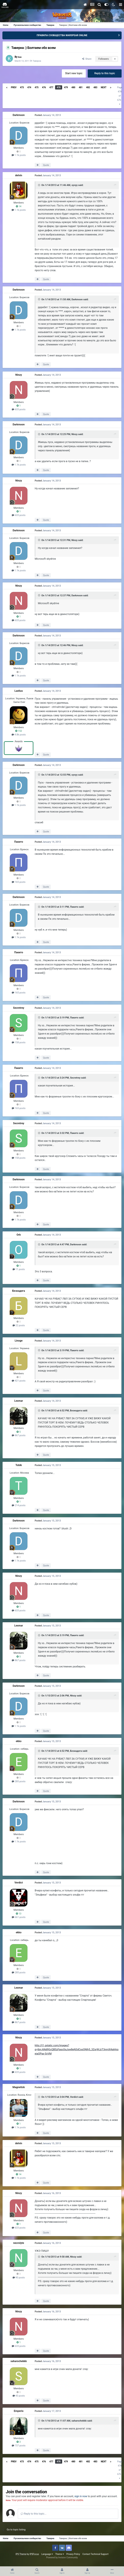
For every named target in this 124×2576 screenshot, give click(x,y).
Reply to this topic (104, 73)
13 (18, 1913)
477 (51, 87)
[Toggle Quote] (39, 185)
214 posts (18, 1505)
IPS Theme (21, 2554)
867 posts (18, 1435)
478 (59, 87)
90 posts (19, 2277)
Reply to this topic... (33, 2513)
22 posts (19, 1325)
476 (44, 87)
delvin (18, 175)
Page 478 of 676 (119, 95)
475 (37, 87)
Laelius (18, 690)
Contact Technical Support (95, 2554)
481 (81, 87)
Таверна (41, 60)
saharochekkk (18, 2361)
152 (18, 730)
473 (22, 87)
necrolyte (18, 2242)
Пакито (18, 841)
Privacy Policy (73, 2554)
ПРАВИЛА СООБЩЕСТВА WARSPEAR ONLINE (62, 35)
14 (18, 206)
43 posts (19, 2395)
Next (103, 87)
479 (66, 87)
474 (29, 87)
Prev (13, 87)
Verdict (18, 1882)
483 (95, 87)
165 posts (18, 882)
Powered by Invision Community (62, 2557)
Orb (19, 1234)
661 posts (18, 1917)
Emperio (18, 2411)
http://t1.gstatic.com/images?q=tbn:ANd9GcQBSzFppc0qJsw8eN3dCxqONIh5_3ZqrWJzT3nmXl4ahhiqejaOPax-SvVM (76, 2049)
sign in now (80, 2496)
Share (87, 58)
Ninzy (18, 374)
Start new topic (74, 73)
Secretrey (18, 1007)
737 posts (18, 2445)
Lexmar (18, 1400)
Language (47, 2554)
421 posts (18, 1380)
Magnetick (19, 2087)
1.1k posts (19, 155)
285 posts (18, 1781)
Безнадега (18, 1290)
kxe (20, 56)
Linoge (19, 1340)
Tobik (18, 1465)
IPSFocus (34, 2554)
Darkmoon (19, 115)
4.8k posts (19, 734)
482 (88, 87)
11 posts (19, 1269)
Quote (46, 165)
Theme (59, 2554)
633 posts (18, 409)
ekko (19, 1741)
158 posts (18, 1042)
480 (73, 87)
